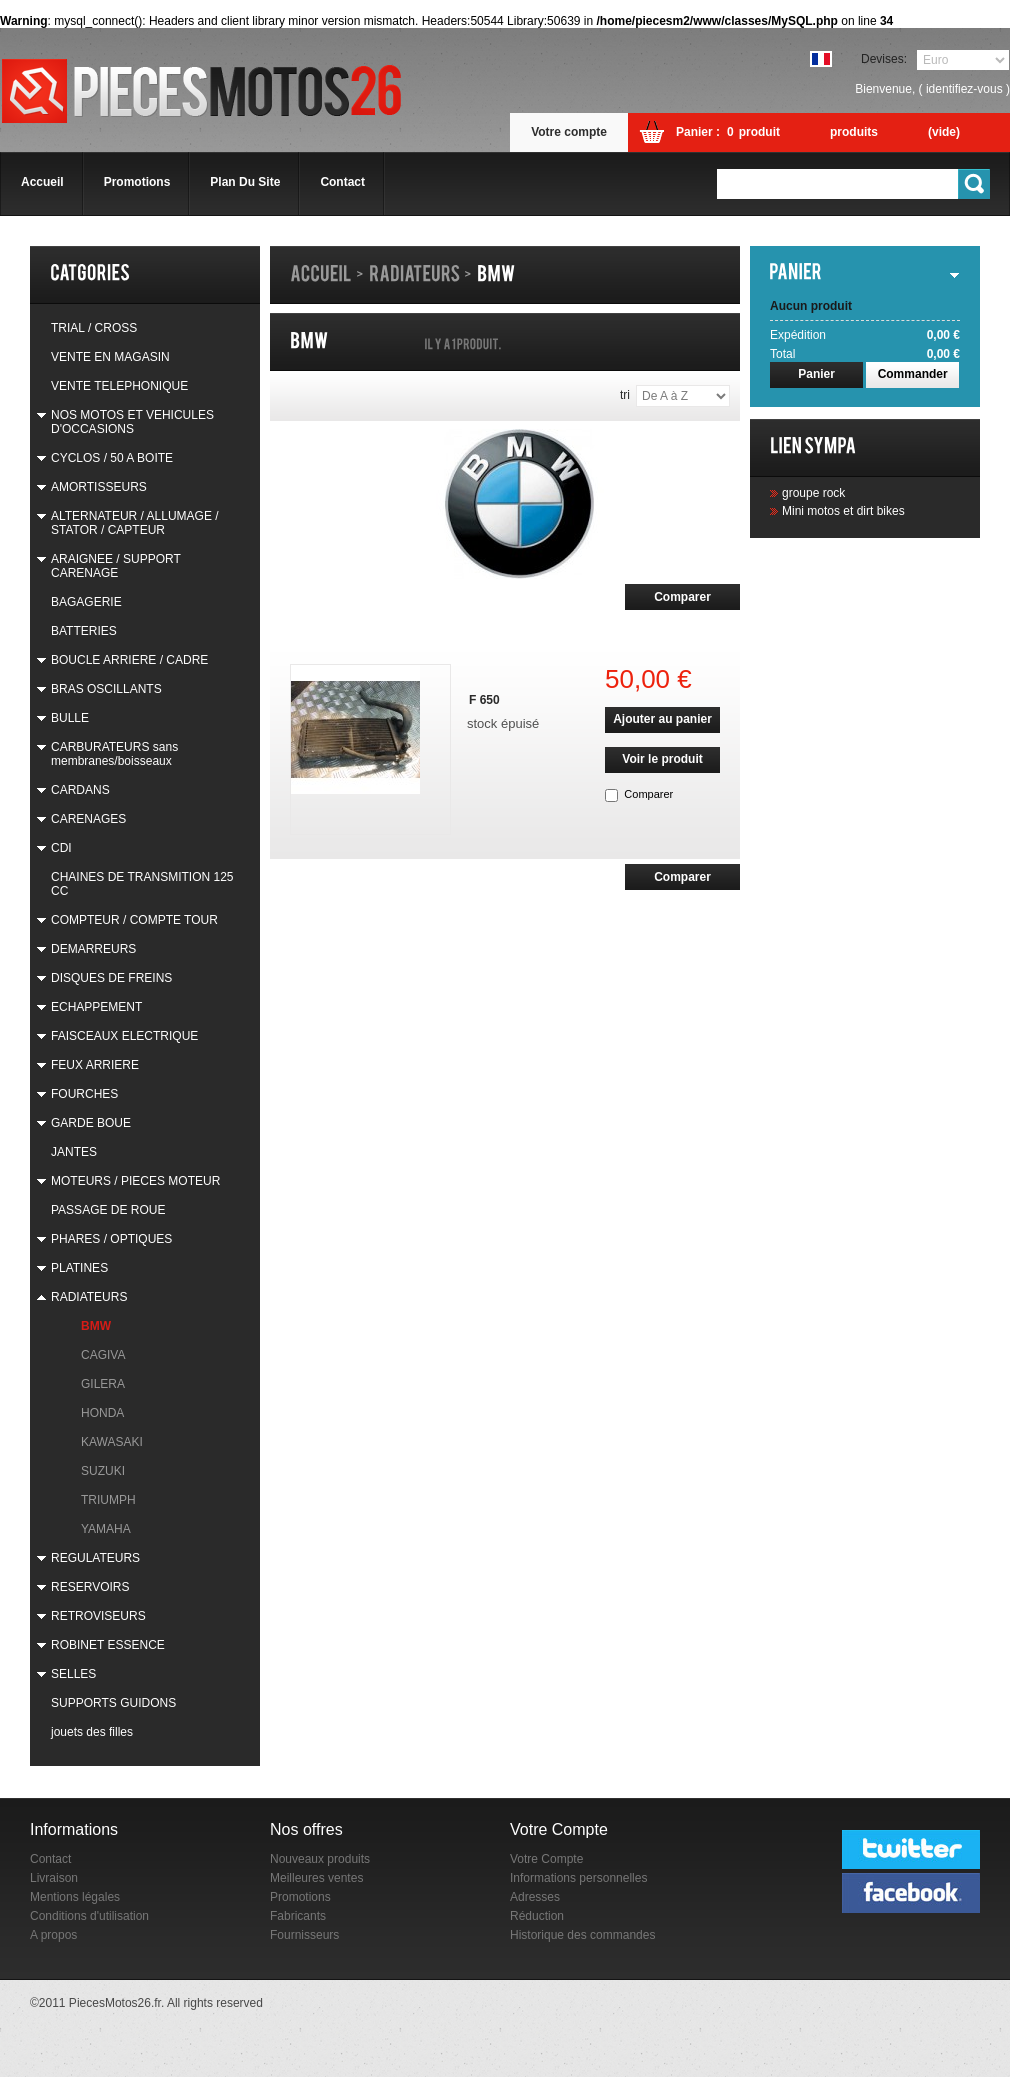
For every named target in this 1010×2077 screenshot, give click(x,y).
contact (342, 182)
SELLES (73, 1674)
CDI (61, 848)
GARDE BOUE (91, 1123)
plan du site (245, 182)
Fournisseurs (304, 1935)
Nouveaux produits (320, 1859)
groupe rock (813, 493)
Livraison (54, 1878)
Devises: (884, 59)
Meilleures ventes (316, 1878)
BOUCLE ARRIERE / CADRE (129, 660)
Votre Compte (546, 1859)
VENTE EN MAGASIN (110, 357)
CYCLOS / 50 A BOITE (112, 458)
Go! (975, 184)
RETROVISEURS (98, 1616)
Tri (625, 395)
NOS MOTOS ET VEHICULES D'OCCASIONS (132, 422)
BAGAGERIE (86, 602)
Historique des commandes (582, 1935)
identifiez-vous (964, 89)
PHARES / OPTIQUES (111, 1239)
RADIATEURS (89, 1297)
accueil (42, 182)
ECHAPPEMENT (96, 1007)
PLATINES (79, 1268)
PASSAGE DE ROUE (108, 1210)
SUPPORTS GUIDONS (113, 1703)
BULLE (70, 718)
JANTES (74, 1152)
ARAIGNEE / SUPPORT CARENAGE (116, 566)
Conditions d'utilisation (89, 1916)
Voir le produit (662, 759)
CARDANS (80, 790)
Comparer (648, 794)
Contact (50, 1859)
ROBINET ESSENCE (108, 1645)
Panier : (698, 132)
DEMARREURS (93, 949)
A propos (53, 1935)
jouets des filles (92, 1732)
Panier (816, 374)
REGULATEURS (95, 1558)
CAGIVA (103, 1355)
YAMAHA (106, 1529)
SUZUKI (103, 1471)
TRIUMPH (108, 1500)
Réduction (537, 1916)
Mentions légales (75, 1897)
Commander (913, 374)
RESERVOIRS (90, 1587)
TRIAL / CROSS (94, 328)
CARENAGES (88, 819)
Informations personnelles (578, 1878)
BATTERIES (84, 631)
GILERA (103, 1384)
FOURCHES (84, 1094)
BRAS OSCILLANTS (106, 689)
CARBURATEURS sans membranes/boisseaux (114, 754)
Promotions (300, 1897)
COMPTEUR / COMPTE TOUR (134, 920)
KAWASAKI (112, 1442)
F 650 (484, 700)
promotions (137, 182)
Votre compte (569, 132)
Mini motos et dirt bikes (843, 511)
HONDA (102, 1413)
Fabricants (298, 1916)
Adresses (535, 1897)
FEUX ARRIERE (95, 1065)
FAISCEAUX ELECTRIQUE (124, 1036)
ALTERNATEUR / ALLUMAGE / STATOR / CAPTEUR (135, 523)
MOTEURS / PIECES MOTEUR (135, 1181)
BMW (96, 1326)
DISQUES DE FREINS (111, 978)
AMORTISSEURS (99, 487)
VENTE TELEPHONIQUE (119, 386)
